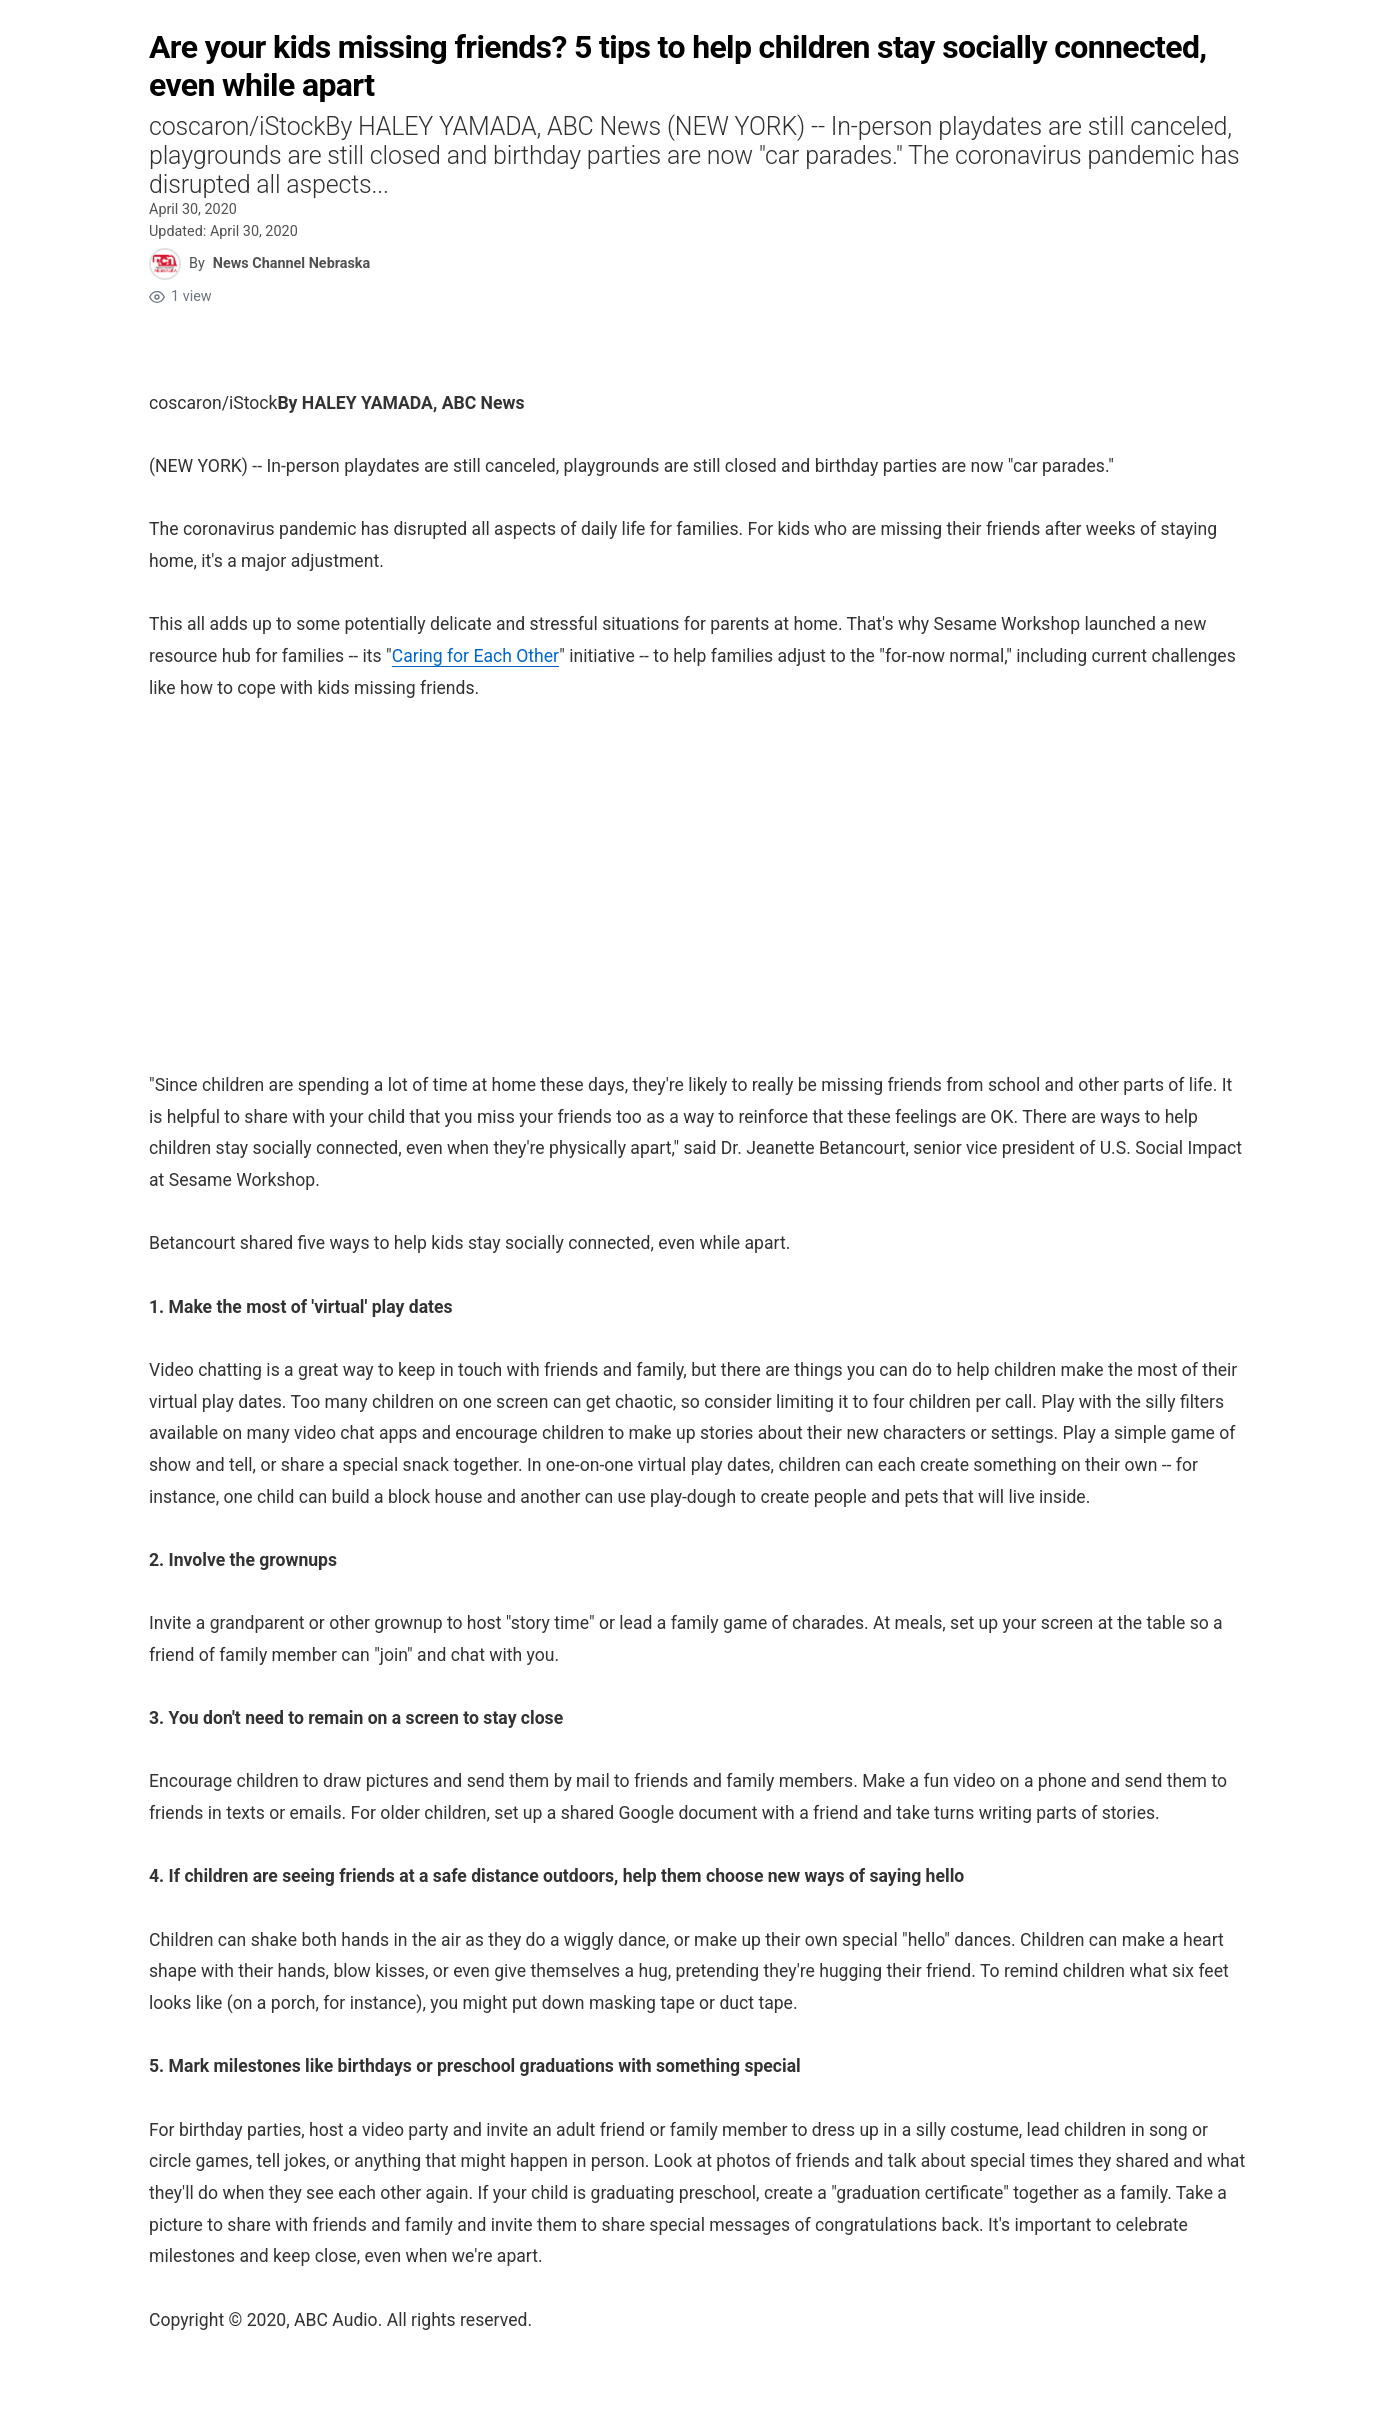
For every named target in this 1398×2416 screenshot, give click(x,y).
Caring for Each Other (476, 656)
